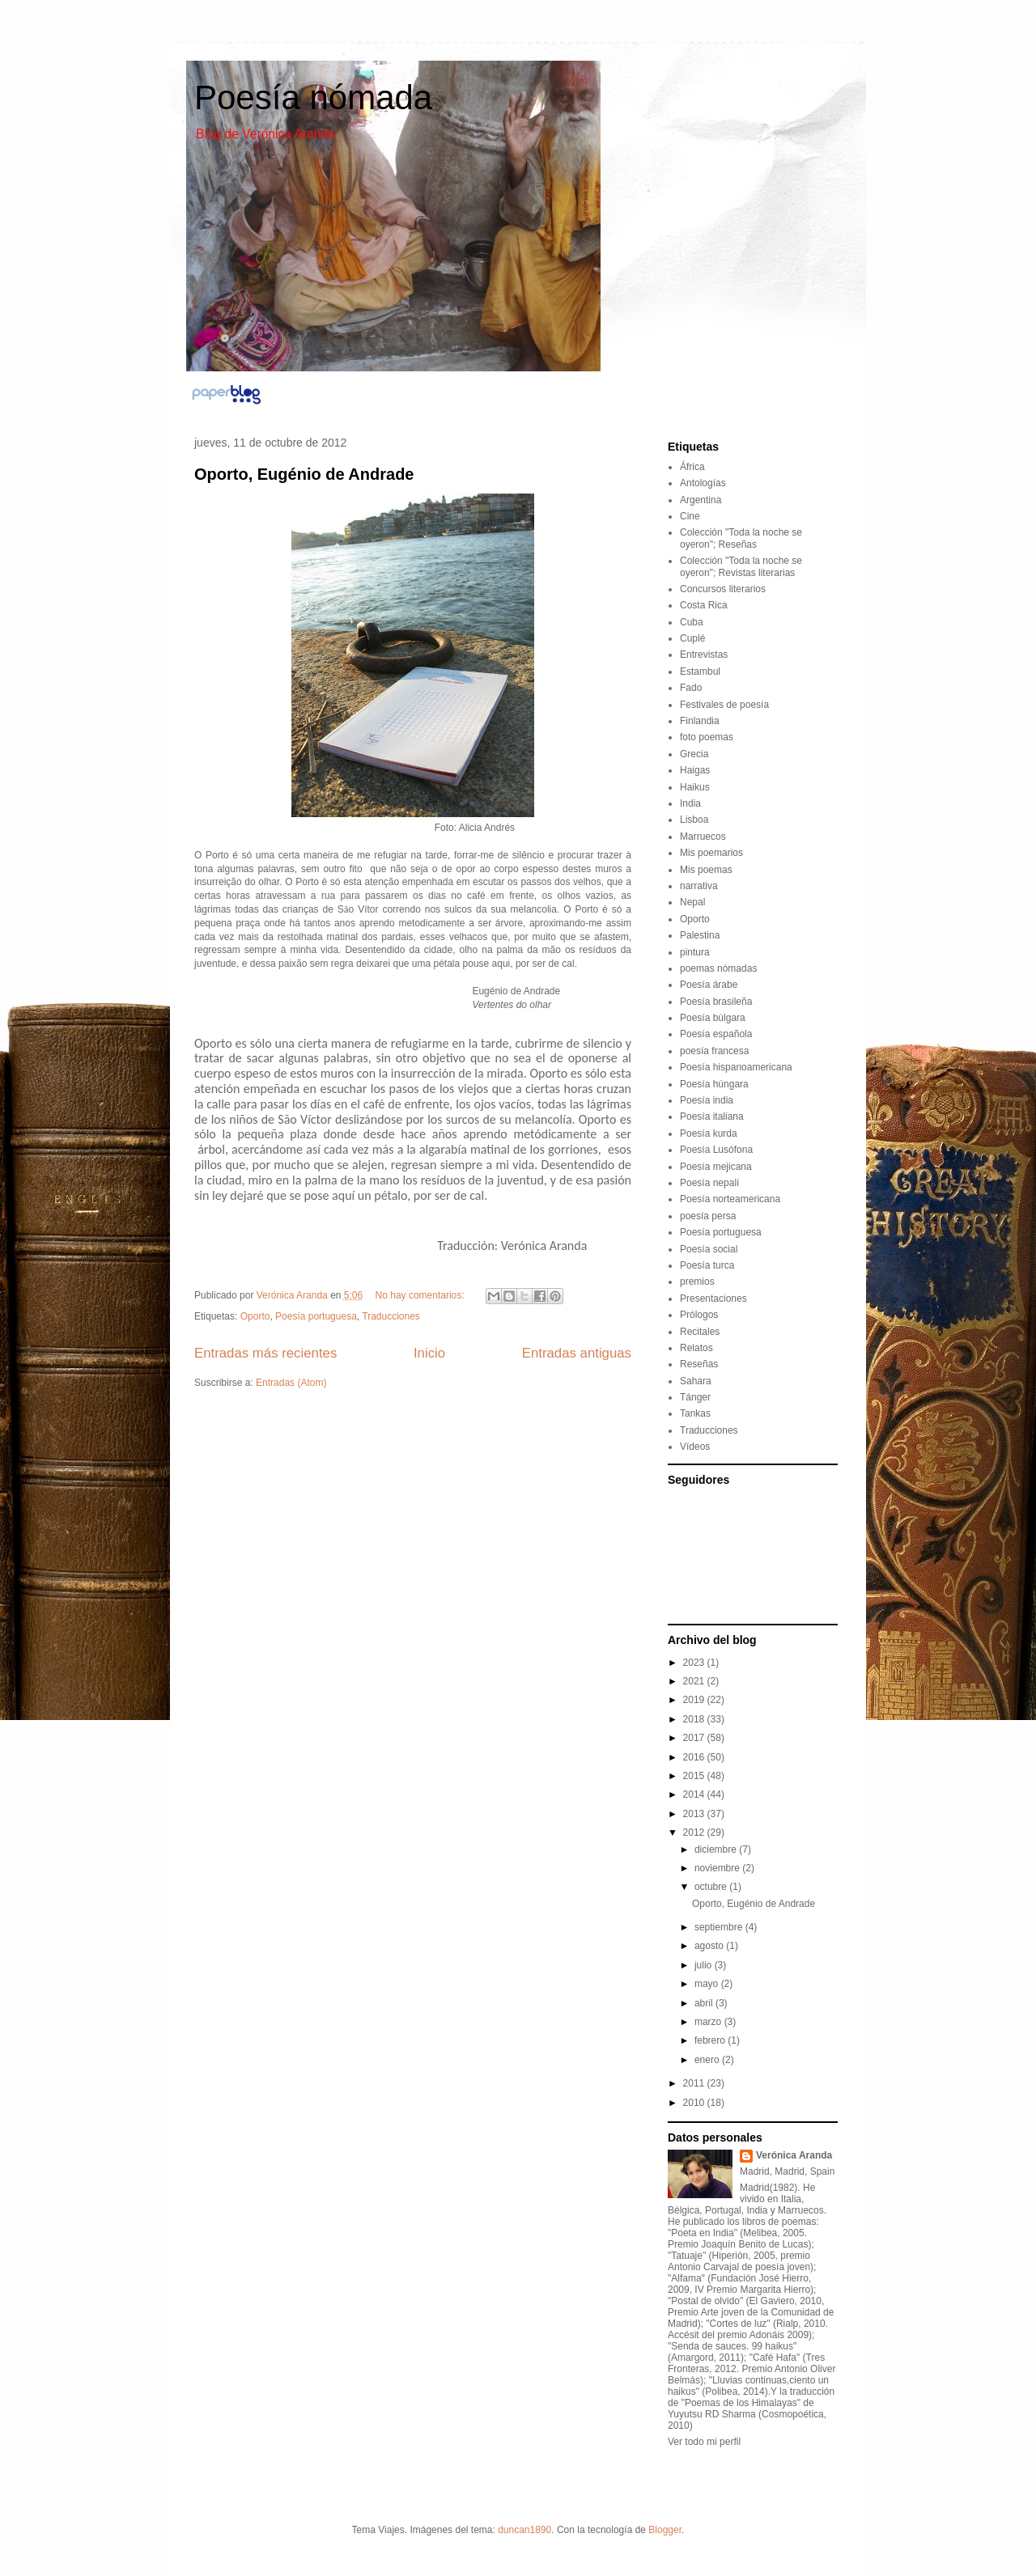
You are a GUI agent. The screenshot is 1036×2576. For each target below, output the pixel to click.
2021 (695, 1681)
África (692, 466)
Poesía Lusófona (716, 1149)
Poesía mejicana (716, 1166)
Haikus (695, 787)
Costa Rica (704, 605)
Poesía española (716, 1034)
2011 (695, 2083)
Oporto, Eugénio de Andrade (304, 474)
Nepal (692, 902)
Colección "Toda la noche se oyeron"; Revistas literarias (741, 566)
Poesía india (706, 1100)
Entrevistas (704, 654)
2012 (695, 1832)
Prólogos (699, 1314)
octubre (711, 1886)
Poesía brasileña (716, 1001)
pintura (695, 952)
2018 (695, 1719)
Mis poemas (706, 869)
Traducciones (391, 1316)
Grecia (694, 754)
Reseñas (699, 1364)
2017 (695, 1737)
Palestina (700, 935)
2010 (695, 2102)
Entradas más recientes (265, 1353)
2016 (695, 1757)
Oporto (255, 1316)
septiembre (719, 1927)
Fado (691, 687)
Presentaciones (713, 1298)
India (690, 803)
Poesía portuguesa (316, 1316)
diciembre (716, 1849)
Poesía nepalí (709, 1182)
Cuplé (692, 638)
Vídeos (695, 1446)
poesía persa (708, 1216)
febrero (711, 2040)
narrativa (699, 886)
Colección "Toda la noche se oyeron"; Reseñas (741, 538)
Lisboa (694, 819)
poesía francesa (714, 1051)
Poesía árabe (708, 984)
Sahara (695, 1381)
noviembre (718, 1868)
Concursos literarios (723, 589)
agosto (710, 1945)
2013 (695, 1814)
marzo (709, 2021)
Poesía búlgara (712, 1017)
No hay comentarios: (421, 1295)
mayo (707, 1983)
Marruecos (703, 836)
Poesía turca (707, 1265)
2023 (695, 1662)
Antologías (703, 483)
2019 (695, 1699)
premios (697, 1281)
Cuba (691, 622)
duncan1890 (524, 2530)
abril (704, 2003)
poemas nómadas (718, 968)
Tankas (695, 1413)
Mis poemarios (711, 852)
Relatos (696, 1348)
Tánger (695, 1397)
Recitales (700, 1331)
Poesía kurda (708, 1133)
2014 (695, 1794)
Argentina (700, 500)
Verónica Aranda (794, 2155)
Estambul (700, 671)
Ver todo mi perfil (704, 2441)
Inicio (429, 1353)
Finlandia (700, 721)
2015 (695, 1776)
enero (708, 2059)
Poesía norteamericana (730, 1199)
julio (704, 1965)
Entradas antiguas (576, 1353)
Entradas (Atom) (291, 1382)
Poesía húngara (714, 1084)
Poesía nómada (313, 97)
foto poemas (706, 737)
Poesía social (708, 1249)
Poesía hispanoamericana (736, 1067)
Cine (690, 516)
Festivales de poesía (724, 704)
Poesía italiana (712, 1116)
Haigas (695, 770)
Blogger (664, 2530)
